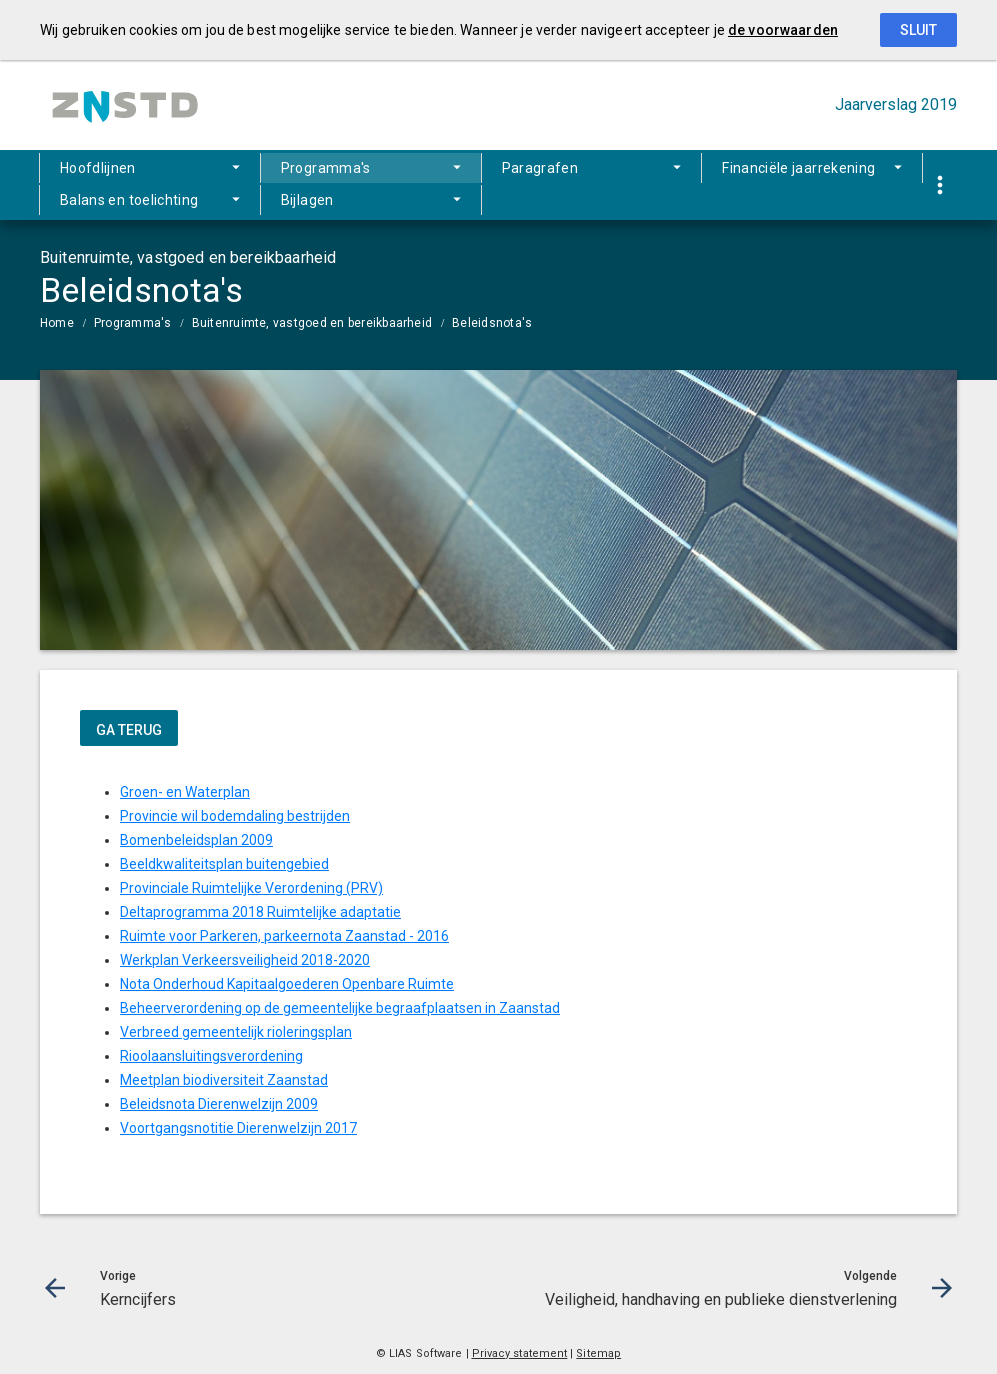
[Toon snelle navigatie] (939, 185)
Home (57, 323)
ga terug (129, 730)
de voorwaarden (783, 30)
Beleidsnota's (492, 323)
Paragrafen (540, 168)
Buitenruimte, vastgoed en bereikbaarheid (312, 323)
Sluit (918, 30)
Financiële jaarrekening (798, 168)
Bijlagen (307, 200)
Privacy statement (520, 1353)
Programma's (326, 168)
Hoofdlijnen (98, 168)
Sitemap (598, 1353)
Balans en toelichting (129, 200)
